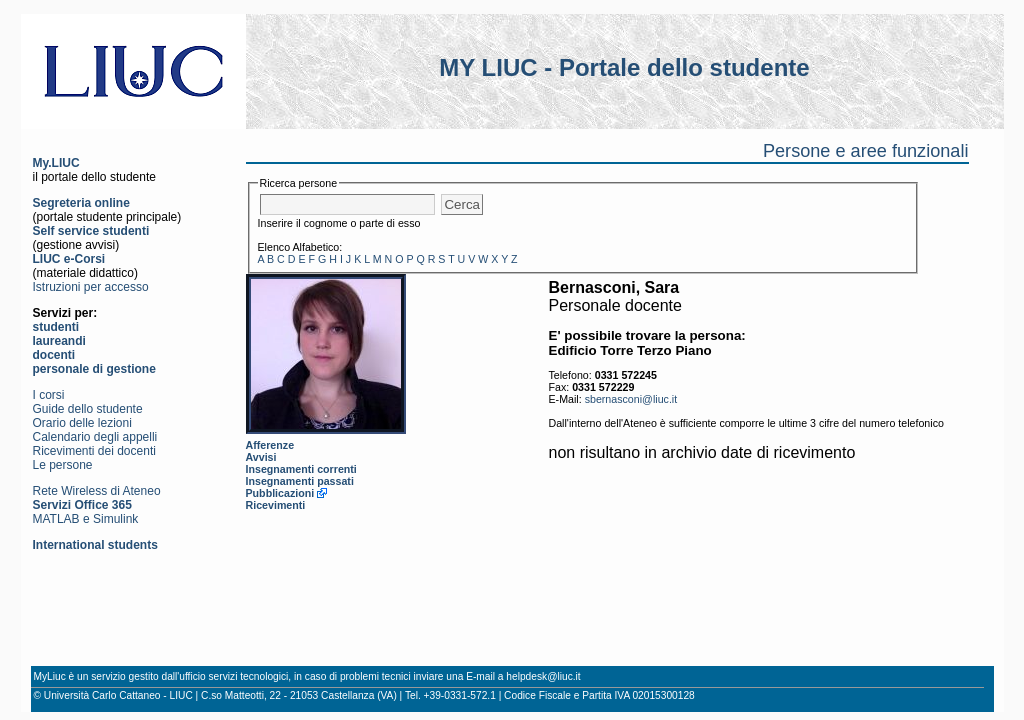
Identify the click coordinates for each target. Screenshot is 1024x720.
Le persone (63, 465)
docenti (54, 355)
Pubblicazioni (280, 493)
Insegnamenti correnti (301, 469)
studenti (56, 327)
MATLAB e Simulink (86, 519)
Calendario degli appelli (95, 437)
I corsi (49, 395)
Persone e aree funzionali (866, 151)
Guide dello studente (88, 409)
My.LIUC (56, 163)
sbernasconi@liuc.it (631, 399)
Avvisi (261, 457)
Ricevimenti (276, 505)
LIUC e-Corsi (69, 259)
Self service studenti (91, 231)
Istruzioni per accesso (91, 287)
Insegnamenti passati (300, 481)
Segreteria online (81, 203)
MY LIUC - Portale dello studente (624, 67)
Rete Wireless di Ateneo (97, 491)
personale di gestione (94, 369)
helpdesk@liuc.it (543, 676)
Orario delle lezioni (82, 423)
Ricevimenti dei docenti (94, 451)
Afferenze (270, 445)
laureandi (59, 341)
